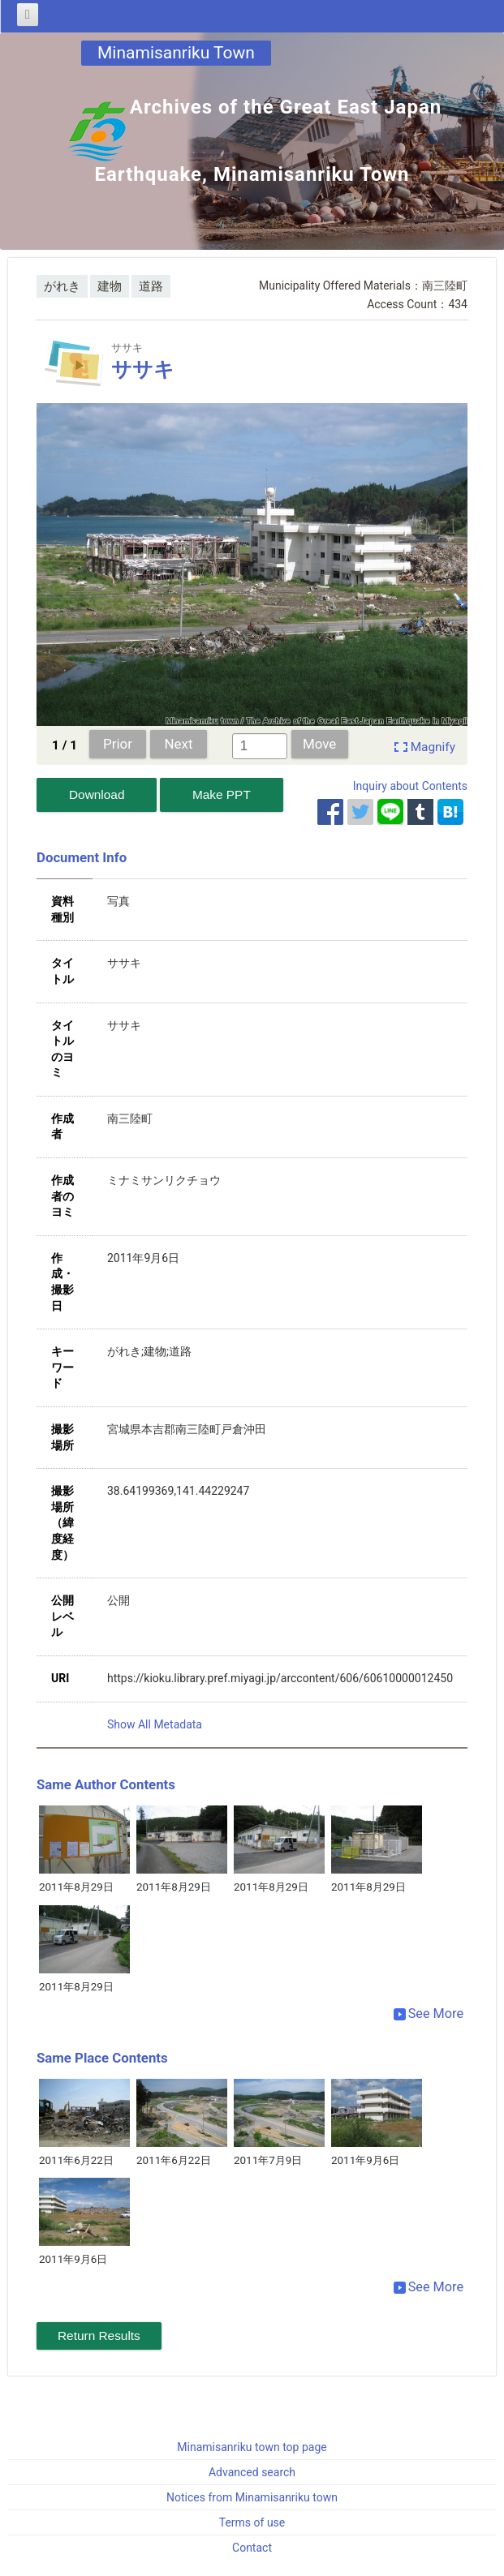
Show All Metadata (154, 1724)
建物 (109, 286)
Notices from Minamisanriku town (252, 2497)
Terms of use (252, 2522)
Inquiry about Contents (410, 785)
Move (319, 744)
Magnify (433, 747)
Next (179, 744)
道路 (151, 286)
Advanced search (252, 2472)
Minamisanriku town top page (251, 2447)
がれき (62, 286)
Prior (117, 744)
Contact (252, 2547)
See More (428, 2013)
